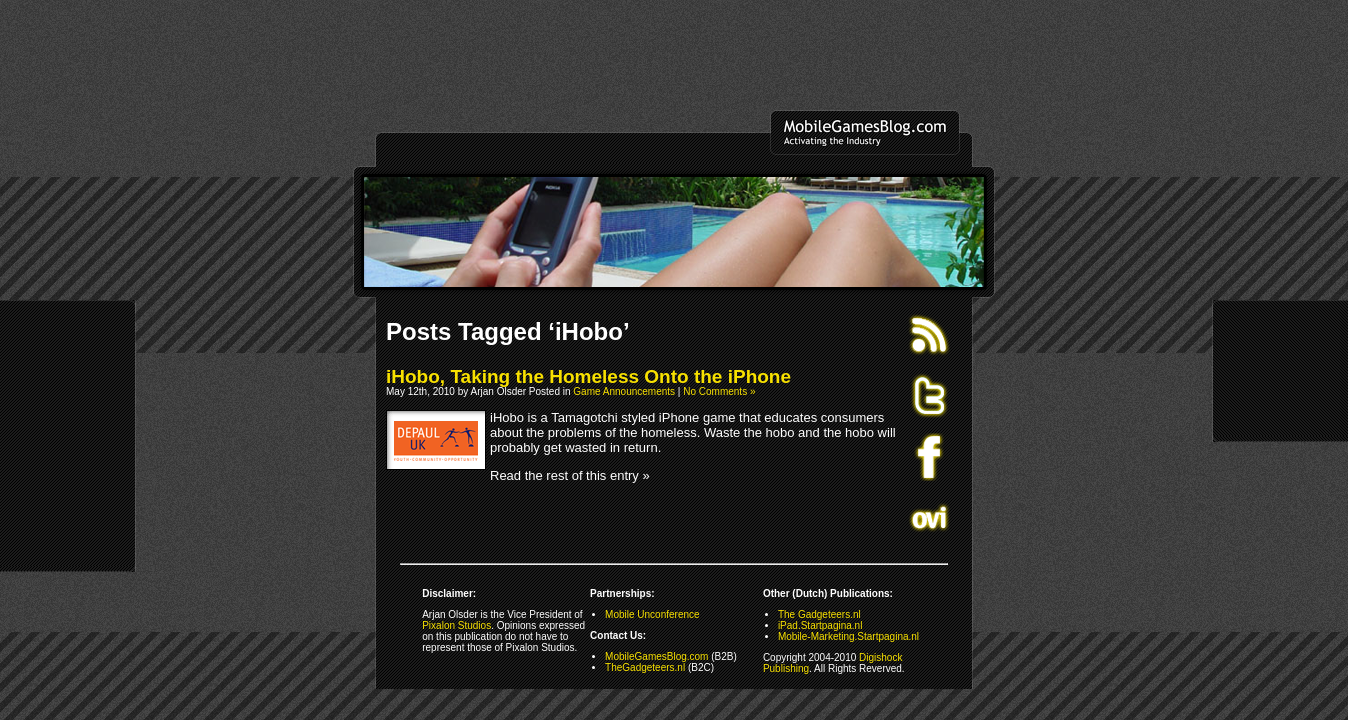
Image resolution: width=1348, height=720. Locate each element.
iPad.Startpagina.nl (820, 625)
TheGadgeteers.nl (645, 667)
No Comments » (719, 391)
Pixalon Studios (456, 625)
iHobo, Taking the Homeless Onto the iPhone (588, 376)
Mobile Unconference (652, 614)
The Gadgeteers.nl (819, 614)
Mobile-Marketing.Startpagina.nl (848, 636)
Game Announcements (624, 391)
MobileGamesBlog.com (656, 656)
